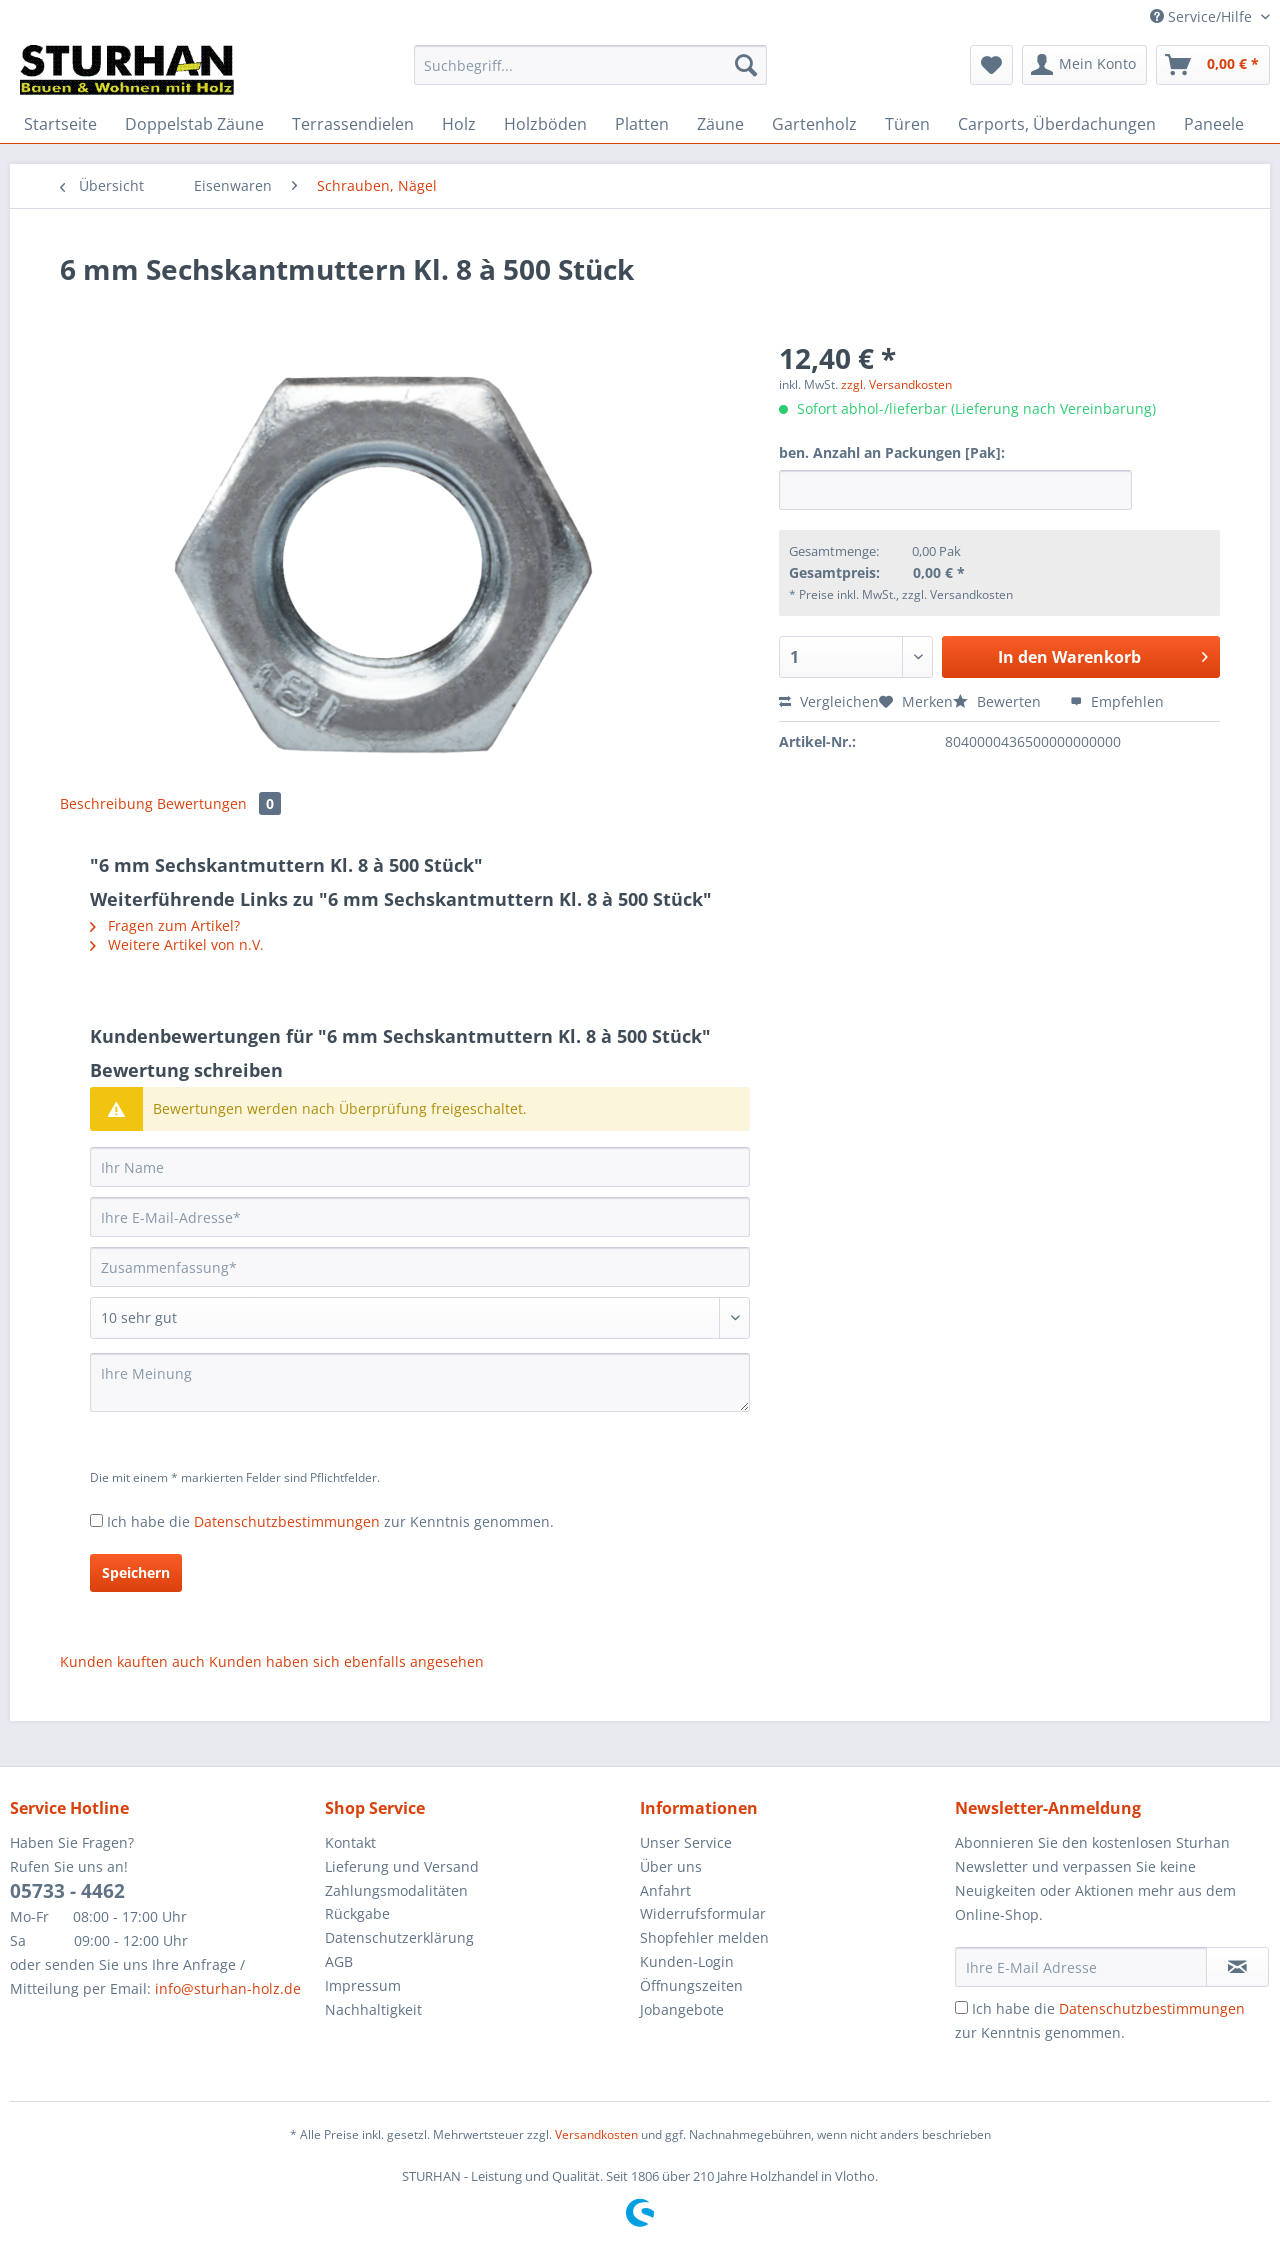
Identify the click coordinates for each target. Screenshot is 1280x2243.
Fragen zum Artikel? (165, 925)
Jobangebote (682, 2009)
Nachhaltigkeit (373, 2009)
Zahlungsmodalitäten (396, 1890)
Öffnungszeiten (691, 1985)
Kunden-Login (687, 1961)
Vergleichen (829, 701)
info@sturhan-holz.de (228, 1988)
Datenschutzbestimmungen (287, 1521)
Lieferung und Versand (402, 1866)
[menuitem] (590, 74)
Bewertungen (219, 803)
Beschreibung (106, 803)
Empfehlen (1117, 701)
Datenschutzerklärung (399, 1937)
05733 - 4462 (67, 1891)
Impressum (363, 1985)
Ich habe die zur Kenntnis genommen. (330, 1521)
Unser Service (686, 1842)
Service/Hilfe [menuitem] (1203, 16)
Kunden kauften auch (132, 1661)
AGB (339, 1961)
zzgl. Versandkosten (896, 384)
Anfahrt (665, 1890)
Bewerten (999, 701)
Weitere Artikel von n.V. (177, 944)
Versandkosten (596, 2134)
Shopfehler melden (704, 1937)
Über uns (671, 1866)
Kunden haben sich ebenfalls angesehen (346, 1661)
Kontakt (350, 1842)
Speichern (136, 1572)
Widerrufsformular (703, 1913)
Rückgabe (357, 1913)
